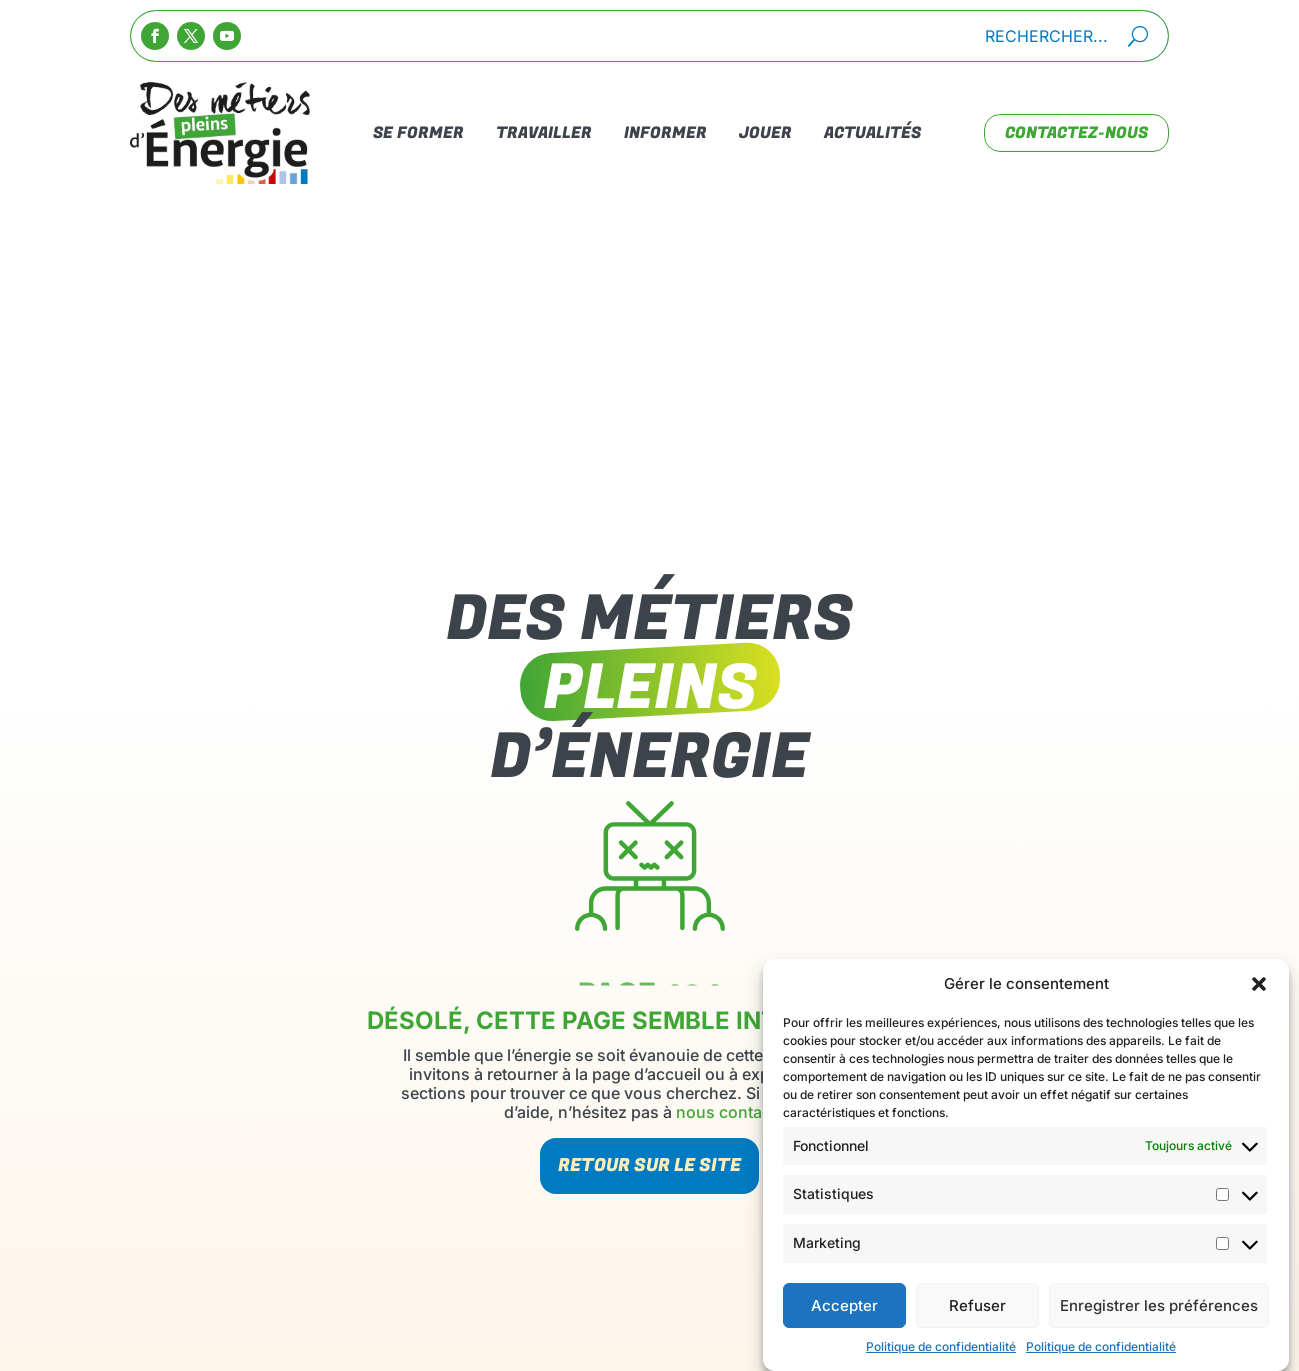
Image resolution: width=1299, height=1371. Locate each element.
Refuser (977, 1312)
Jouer (765, 133)
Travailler (544, 133)
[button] (1259, 991)
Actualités (872, 133)
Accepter (844, 1312)
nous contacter (733, 1112)
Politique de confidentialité (941, 1353)
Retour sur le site (649, 1165)
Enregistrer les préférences (1159, 1312)
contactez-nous (1076, 133)
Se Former (418, 133)
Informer (665, 133)
